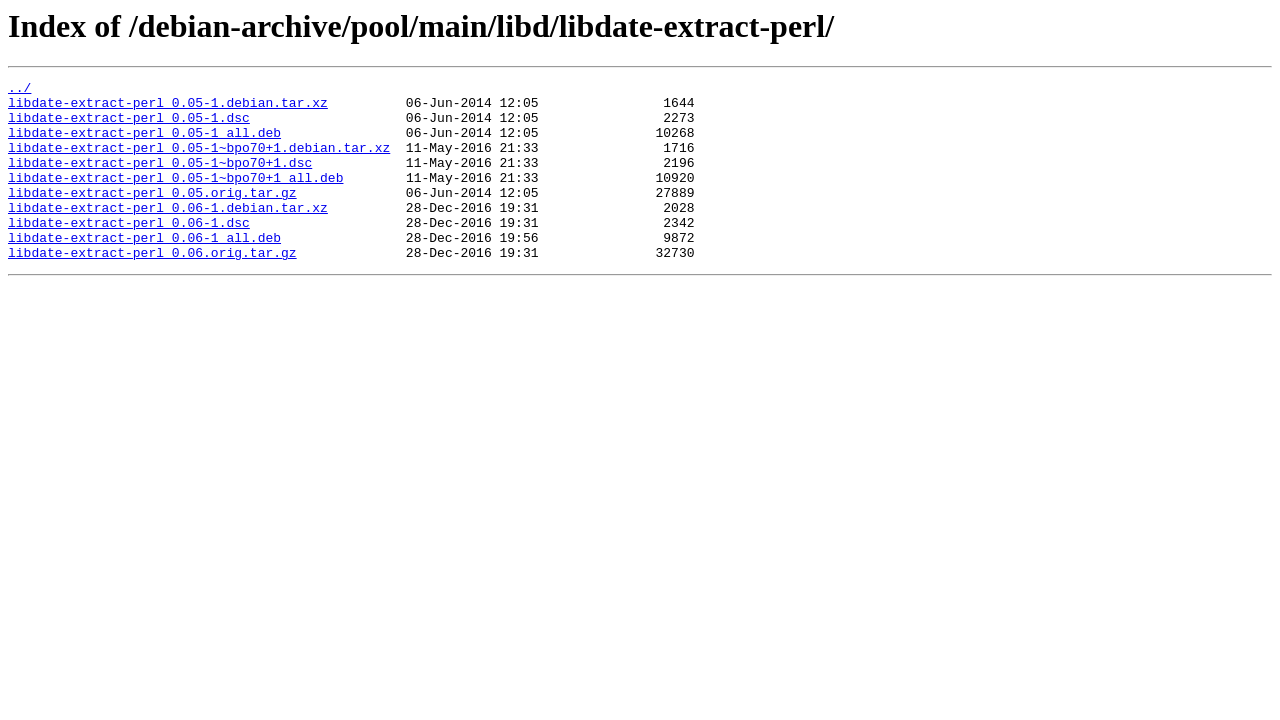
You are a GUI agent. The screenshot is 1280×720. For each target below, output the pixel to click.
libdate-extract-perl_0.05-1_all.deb (144, 144)
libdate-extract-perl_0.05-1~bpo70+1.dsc (160, 180)
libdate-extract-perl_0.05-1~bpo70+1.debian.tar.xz (199, 162)
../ (19, 90)
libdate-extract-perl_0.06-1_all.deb (144, 270)
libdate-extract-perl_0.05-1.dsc (129, 126)
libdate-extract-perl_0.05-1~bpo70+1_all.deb (175, 198)
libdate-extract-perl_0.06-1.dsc (129, 252)
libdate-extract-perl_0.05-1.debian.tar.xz (168, 108)
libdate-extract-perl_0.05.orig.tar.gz (152, 216)
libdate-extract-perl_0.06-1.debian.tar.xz (168, 234)
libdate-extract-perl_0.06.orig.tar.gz (152, 288)
